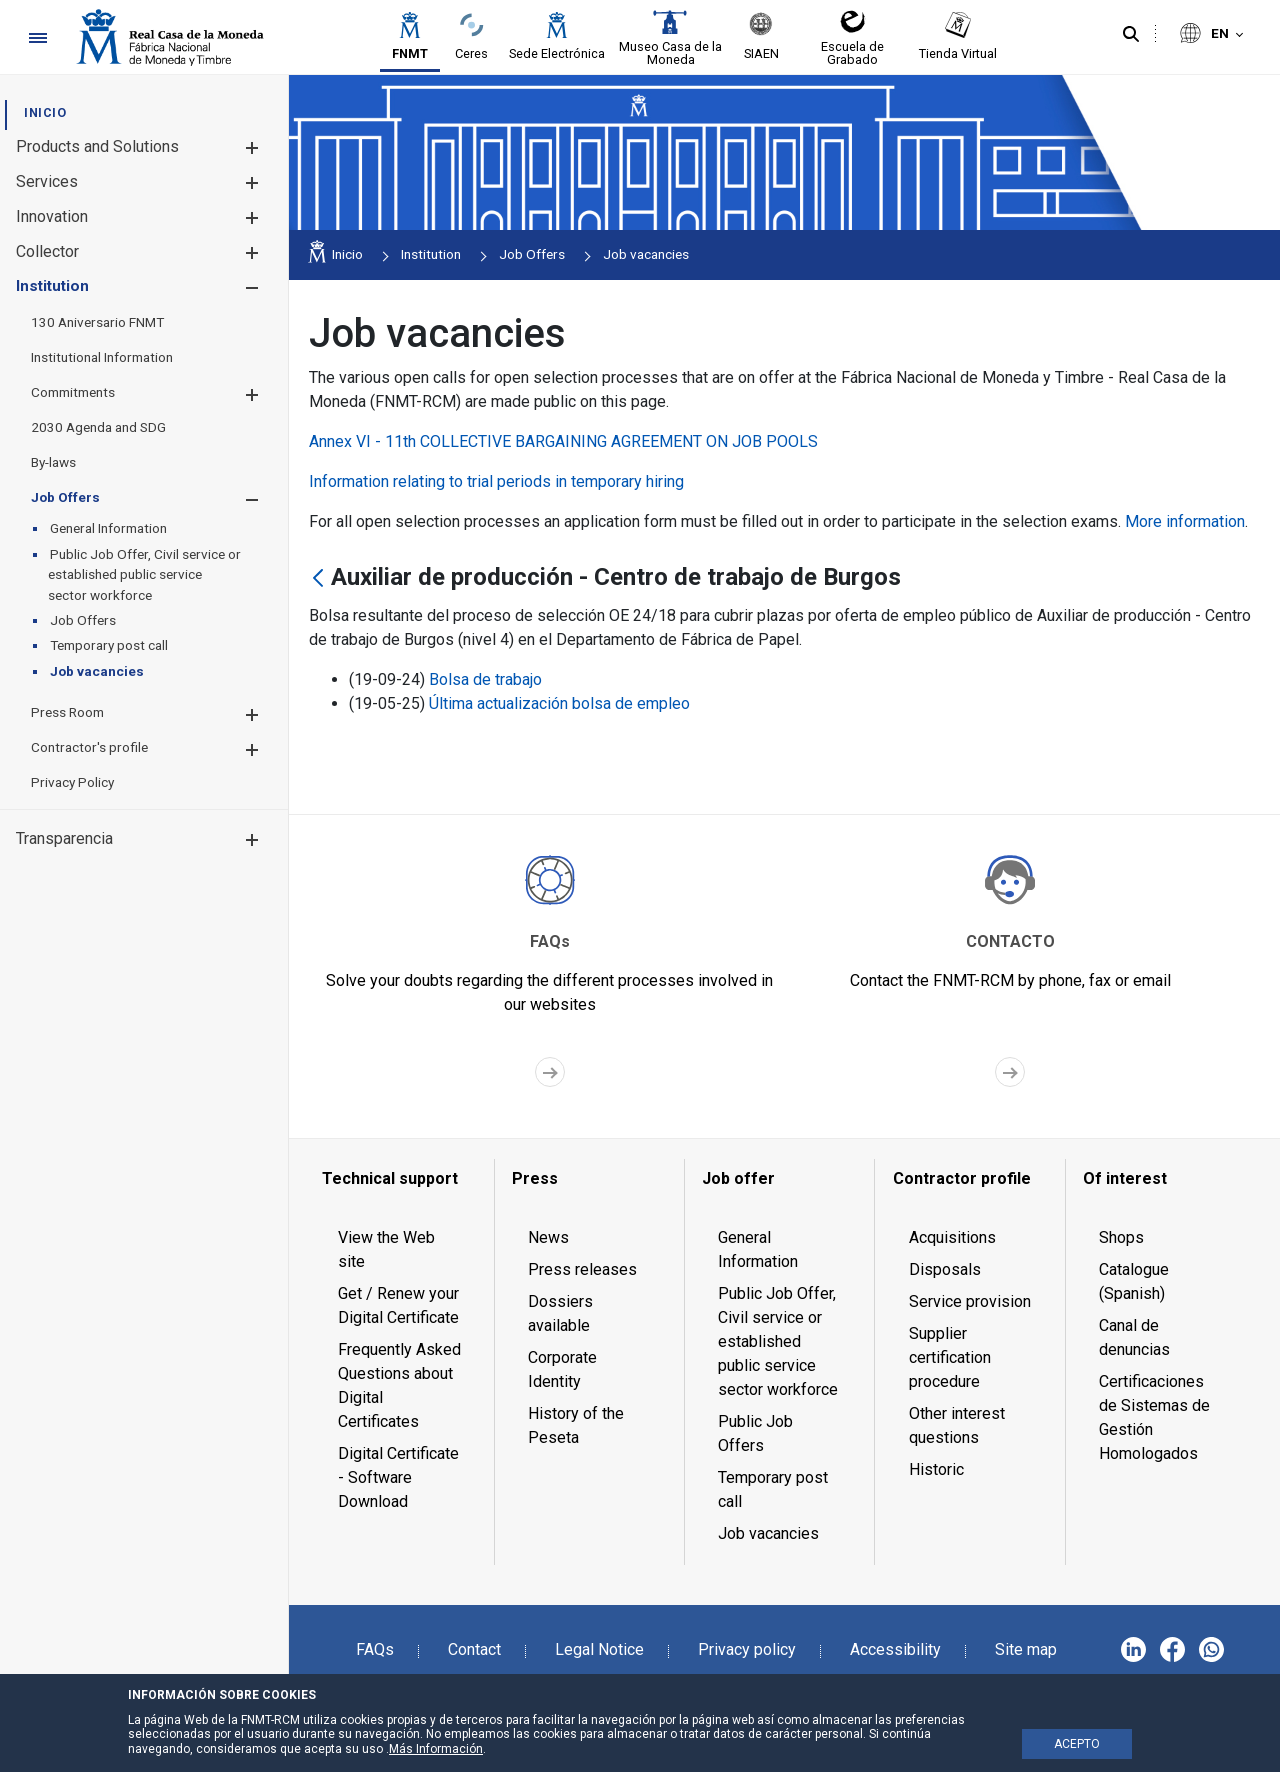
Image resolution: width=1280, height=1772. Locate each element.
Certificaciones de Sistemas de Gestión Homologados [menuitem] (1154, 1417)
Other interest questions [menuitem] (957, 1425)
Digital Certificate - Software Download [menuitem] (398, 1477)
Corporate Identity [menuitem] (562, 1369)
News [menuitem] (548, 1237)
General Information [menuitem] (758, 1249)
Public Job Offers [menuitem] (755, 1433)
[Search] (1131, 35)
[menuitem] (45, 112)
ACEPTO (1077, 1744)
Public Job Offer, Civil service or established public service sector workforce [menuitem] (778, 1341)
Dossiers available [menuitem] (560, 1313)
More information (1185, 521)
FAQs (375, 1649)
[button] (251, 147)
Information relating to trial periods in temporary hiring (496, 481)
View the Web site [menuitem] (386, 1249)
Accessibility (895, 1649)
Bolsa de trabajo (485, 679)
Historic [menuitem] (936, 1469)
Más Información (436, 1749)
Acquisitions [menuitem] (952, 1237)
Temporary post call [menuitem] (773, 1489)
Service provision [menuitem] (970, 1301)
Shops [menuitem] (1121, 1237)
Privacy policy (747, 1649)
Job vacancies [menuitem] (768, 1533)
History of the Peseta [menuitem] (576, 1425)
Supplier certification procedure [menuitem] (950, 1357)
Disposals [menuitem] (945, 1269)
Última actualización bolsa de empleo (559, 703)
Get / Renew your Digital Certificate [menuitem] (398, 1305)
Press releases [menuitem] (582, 1269)
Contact (474, 1649)
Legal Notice (599, 1649)
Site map (1026, 1649)
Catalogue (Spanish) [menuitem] (1134, 1281)
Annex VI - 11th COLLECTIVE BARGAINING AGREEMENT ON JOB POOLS (563, 441)
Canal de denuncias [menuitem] (1134, 1337)
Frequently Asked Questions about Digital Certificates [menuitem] (399, 1385)
